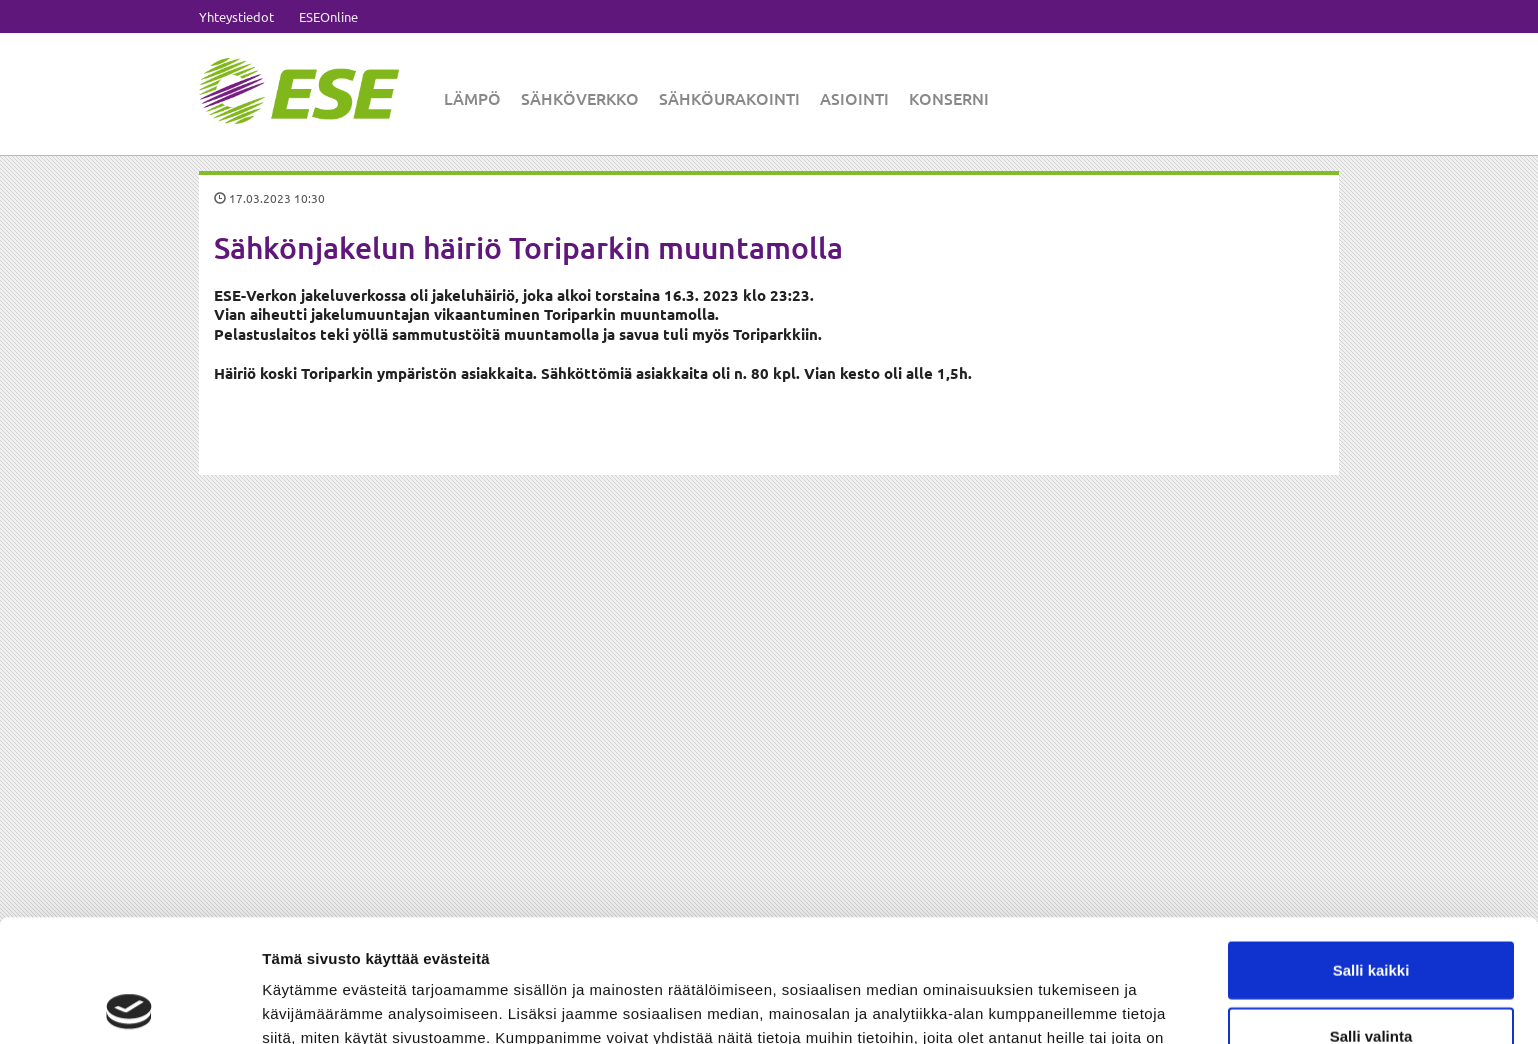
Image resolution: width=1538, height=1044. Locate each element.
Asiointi (854, 98)
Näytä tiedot (1069, 1004)
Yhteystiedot (236, 16)
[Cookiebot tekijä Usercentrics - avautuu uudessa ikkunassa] (129, 1005)
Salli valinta (1371, 913)
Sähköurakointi (729, 98)
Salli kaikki (1371, 847)
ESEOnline (328, 16)
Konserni (949, 98)
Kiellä (1371, 978)
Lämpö (472, 98)
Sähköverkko (580, 98)
